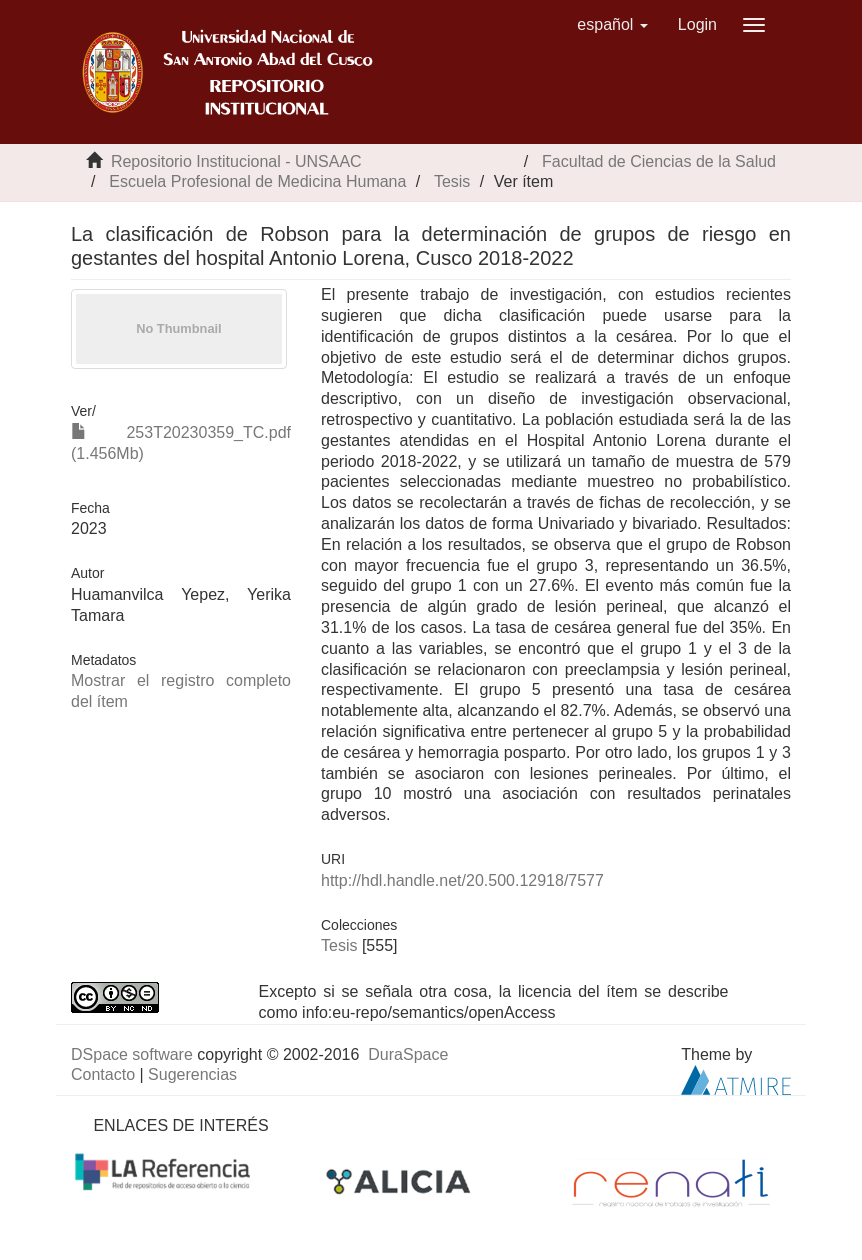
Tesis (452, 181)
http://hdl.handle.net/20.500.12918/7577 (462, 880)
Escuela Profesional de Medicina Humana (257, 181)
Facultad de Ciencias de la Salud (659, 161)
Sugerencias (192, 1074)
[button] (612, 25)
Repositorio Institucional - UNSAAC (236, 161)
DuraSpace (408, 1054)
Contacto (103, 1074)
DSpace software (132, 1054)
